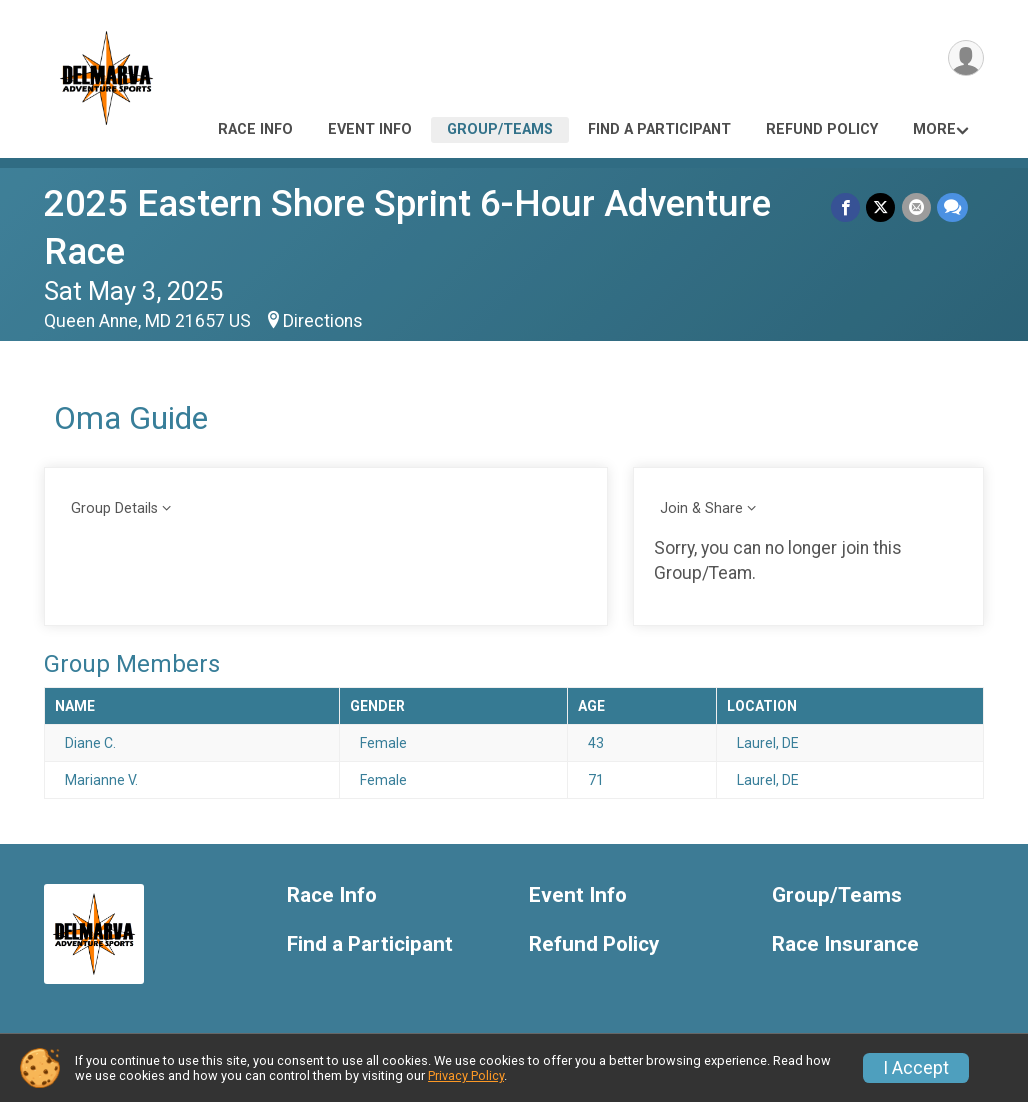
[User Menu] (965, 58)
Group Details (114, 508)
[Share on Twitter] (881, 207)
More (934, 129)
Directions (323, 321)
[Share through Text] (952, 207)
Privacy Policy (466, 1075)
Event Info (370, 129)
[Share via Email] (916, 207)
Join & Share (701, 508)
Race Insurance (845, 944)
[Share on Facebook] (846, 207)
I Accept (916, 1068)
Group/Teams (500, 129)
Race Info (255, 129)
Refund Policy (822, 129)
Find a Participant (659, 129)
